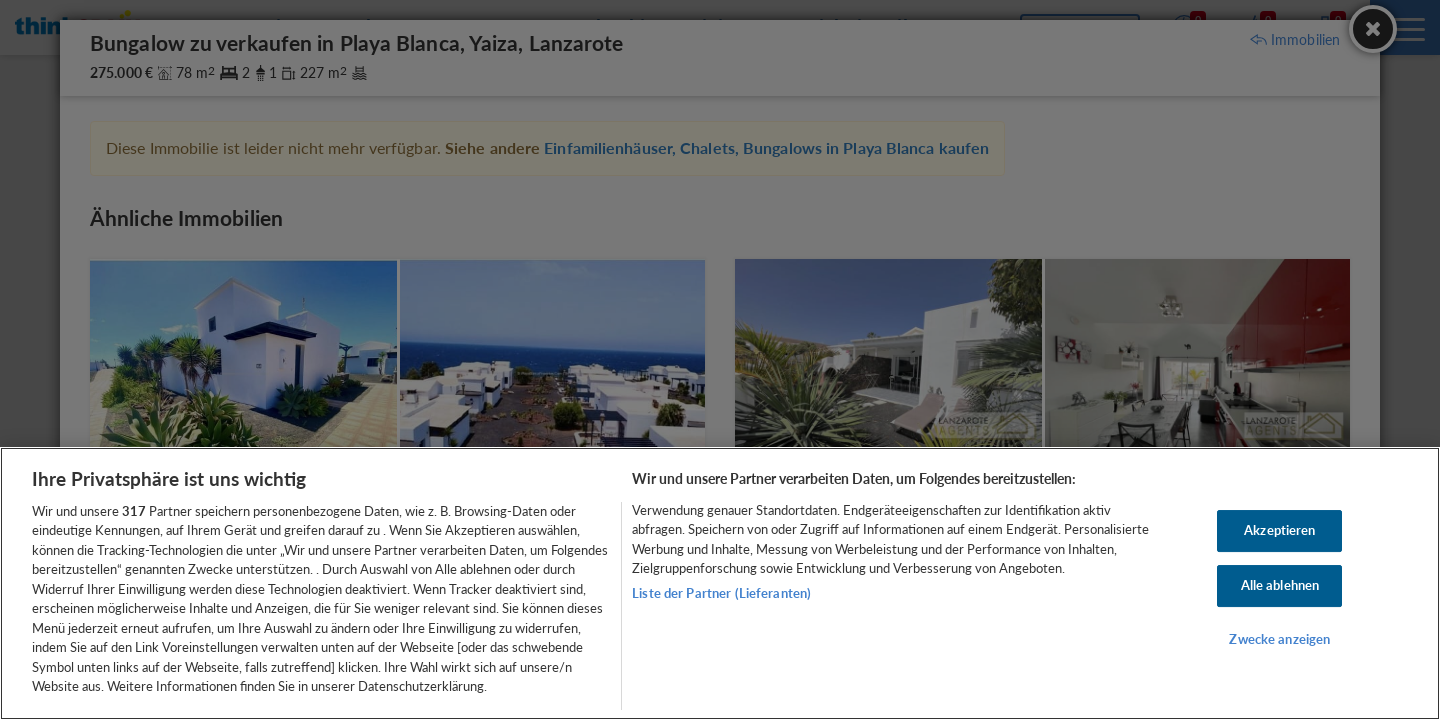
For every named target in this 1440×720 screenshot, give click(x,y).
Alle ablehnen (1280, 585)
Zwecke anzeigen (1279, 639)
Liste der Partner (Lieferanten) (721, 593)
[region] (720, 583)
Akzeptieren (1279, 531)
